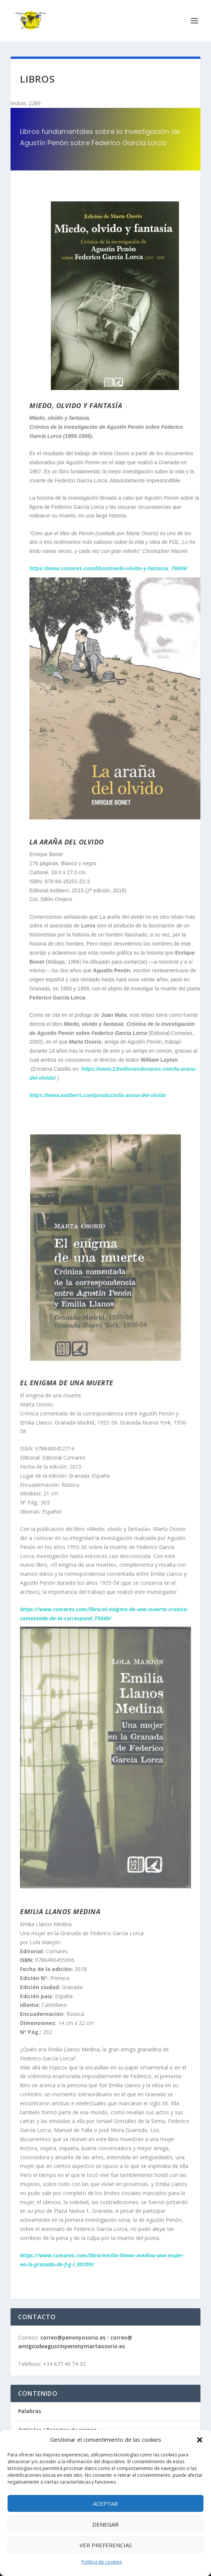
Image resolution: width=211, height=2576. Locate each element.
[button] (199, 2440)
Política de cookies (102, 2562)
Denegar (105, 2524)
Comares (57, 1951)
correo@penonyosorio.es (73, 2337)
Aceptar (105, 2503)
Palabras (29, 2411)
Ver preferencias (106, 2545)
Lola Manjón (45, 1942)
